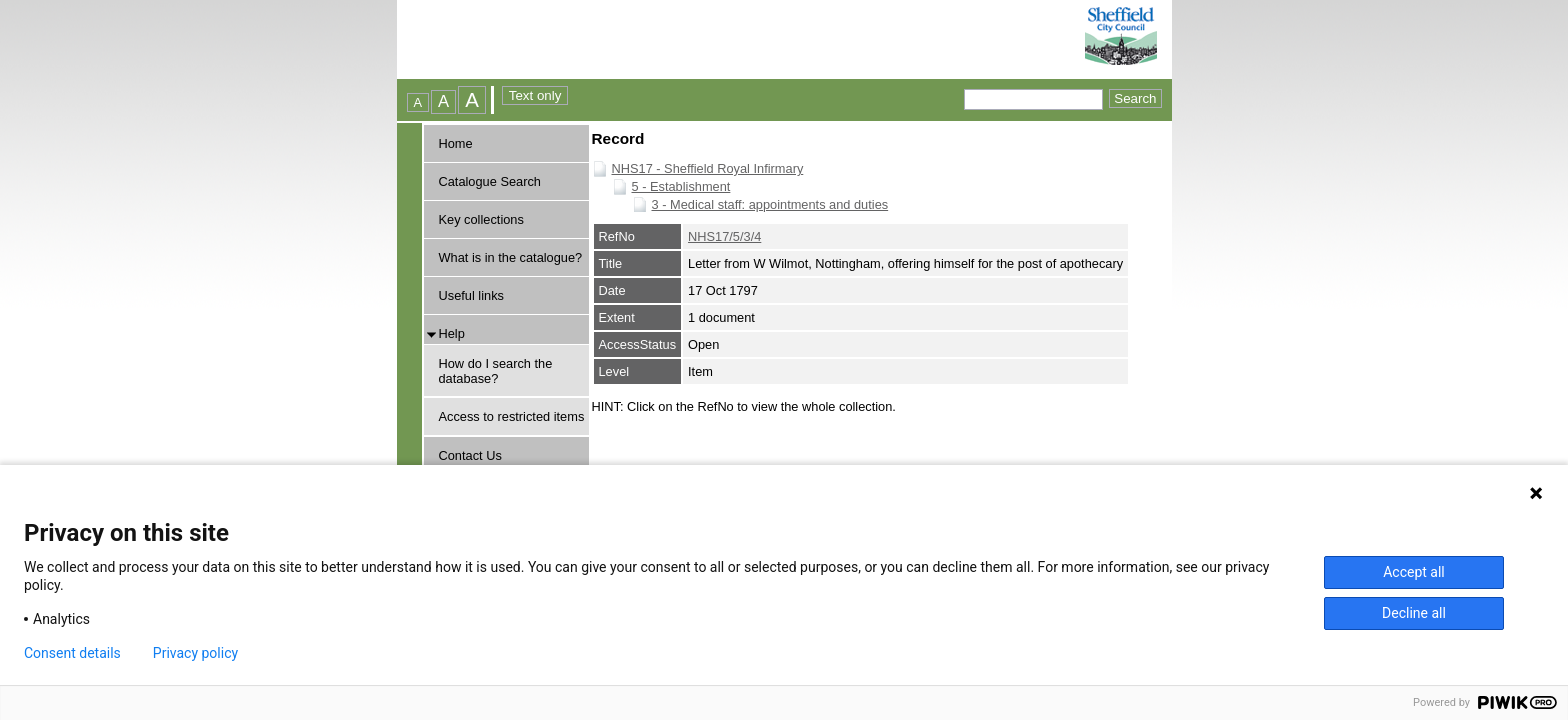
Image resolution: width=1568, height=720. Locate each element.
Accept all (1414, 572)
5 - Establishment (681, 186)
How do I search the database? (496, 371)
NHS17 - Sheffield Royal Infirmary (708, 168)
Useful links (471, 295)
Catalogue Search (490, 181)
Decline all (1414, 613)
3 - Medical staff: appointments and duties (770, 204)
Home (456, 143)
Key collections (481, 219)
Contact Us (470, 455)
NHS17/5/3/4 (724, 236)
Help (452, 333)
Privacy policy (195, 653)
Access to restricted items (512, 416)
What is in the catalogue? (511, 257)
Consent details (72, 653)
